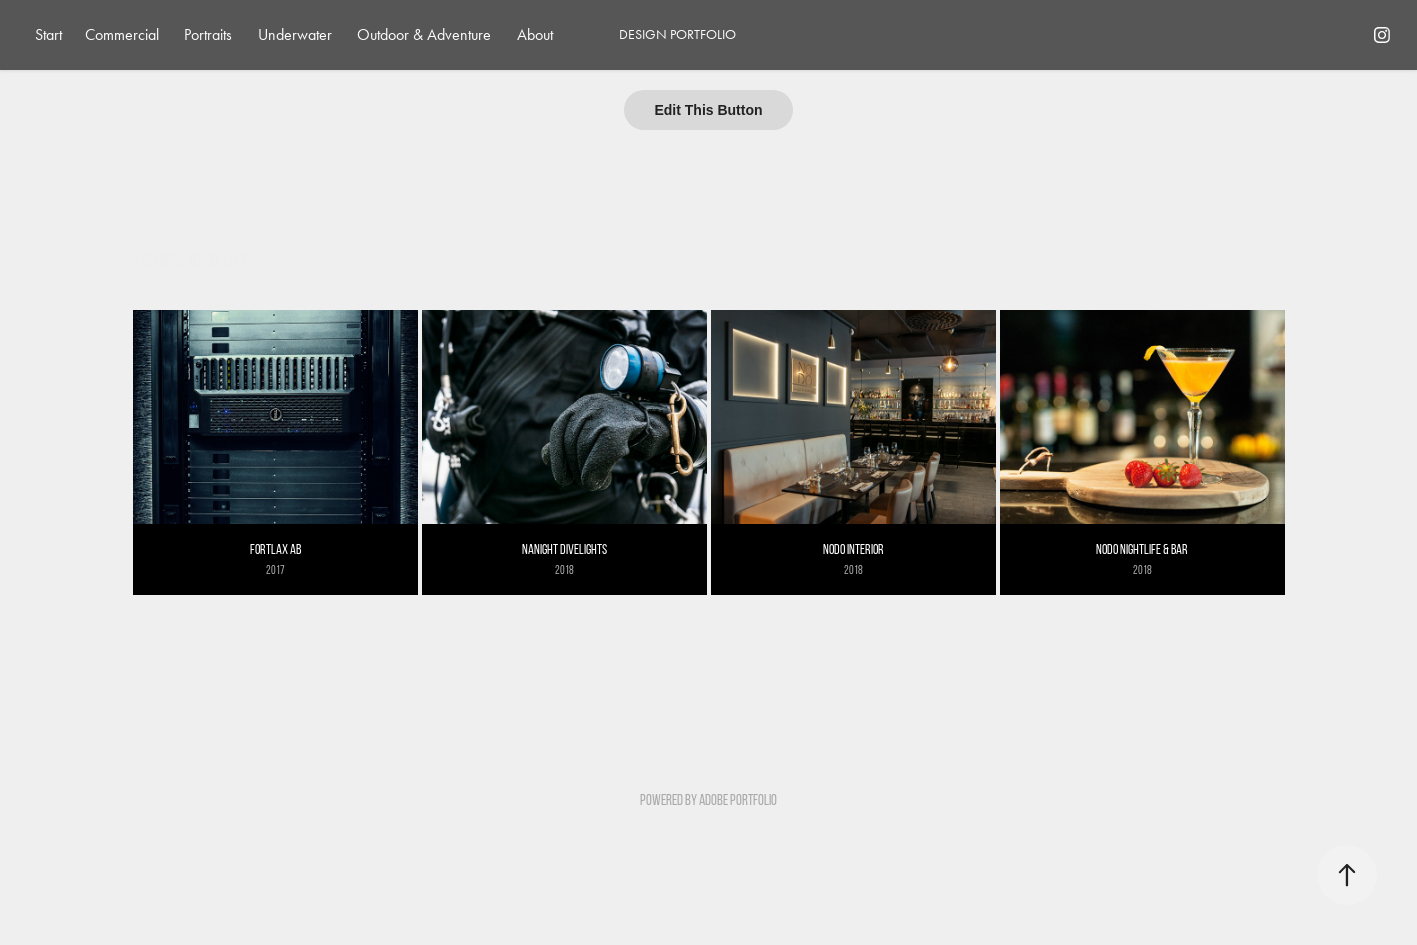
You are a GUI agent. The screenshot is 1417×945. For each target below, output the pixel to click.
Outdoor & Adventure (424, 34)
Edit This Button (708, 110)
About (535, 34)
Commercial (122, 34)
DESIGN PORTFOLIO (677, 34)
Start (48, 34)
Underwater (295, 34)
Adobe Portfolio (738, 800)
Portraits (208, 34)
